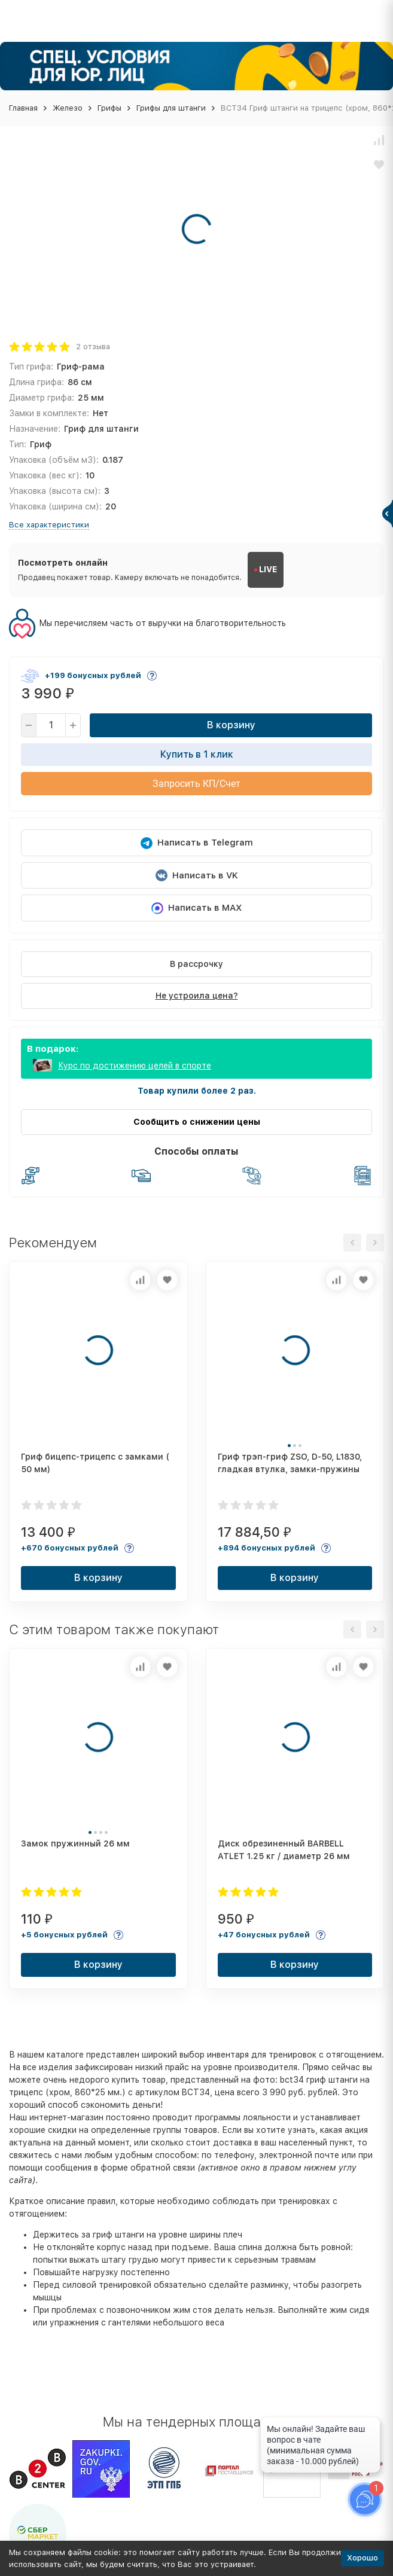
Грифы (109, 107)
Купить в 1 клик (196, 754)
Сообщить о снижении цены (196, 1122)
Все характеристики (49, 524)
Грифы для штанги (171, 107)
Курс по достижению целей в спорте (134, 1065)
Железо (68, 107)
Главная (23, 107)
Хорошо (362, 2557)
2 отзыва (93, 346)
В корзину (231, 725)
